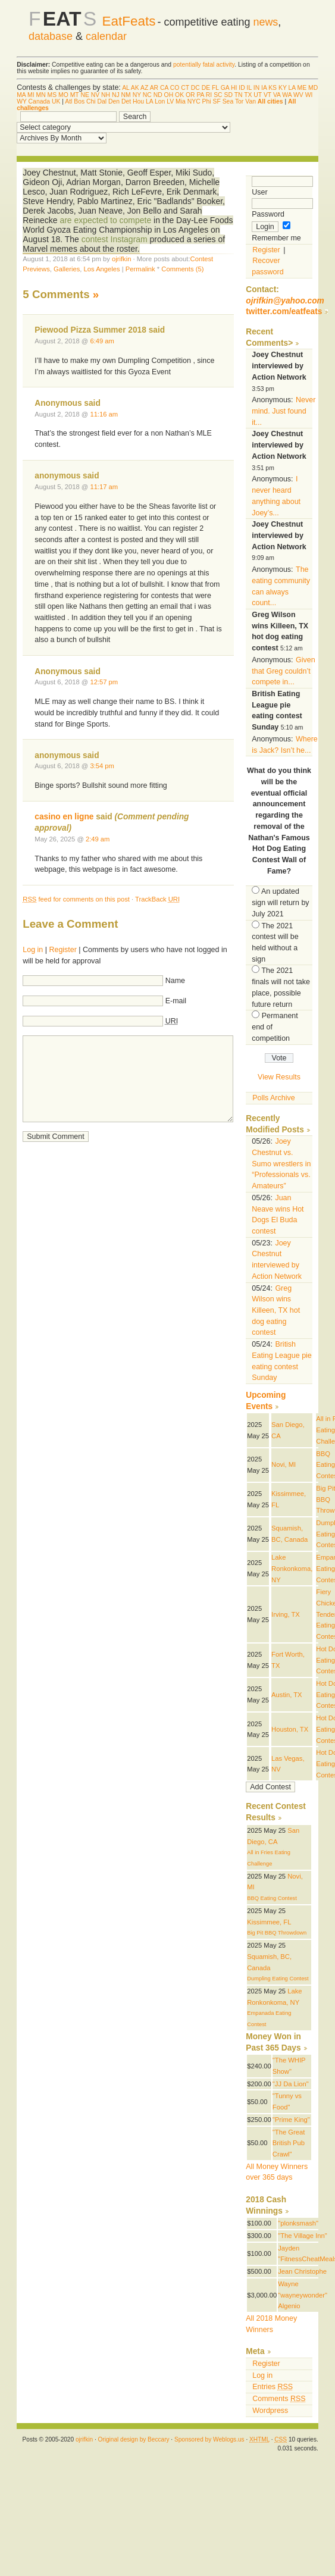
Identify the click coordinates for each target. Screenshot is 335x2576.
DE (206, 87)
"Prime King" (291, 2119)
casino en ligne (64, 816)
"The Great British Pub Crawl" (289, 2143)
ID (242, 87)
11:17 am (104, 486)
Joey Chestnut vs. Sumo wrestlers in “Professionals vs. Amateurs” (281, 1163)
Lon (160, 101)
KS (272, 87)
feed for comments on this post (76, 899)
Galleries (67, 269)
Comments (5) (182, 269)
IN (256, 87)
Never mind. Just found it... (283, 411)
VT (267, 95)
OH (169, 95)
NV (95, 95)
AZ (144, 87)
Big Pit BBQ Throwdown (276, 1933)
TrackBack (157, 899)
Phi (206, 101)
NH (105, 95)
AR (154, 87)
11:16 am (104, 414)
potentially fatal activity (203, 64)
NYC (194, 101)
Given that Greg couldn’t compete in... (283, 671)
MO (63, 95)
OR (190, 95)
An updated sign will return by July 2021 (280, 902)
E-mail (175, 1001)
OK (179, 95)
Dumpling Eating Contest (277, 1979)
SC (218, 95)
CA (164, 87)
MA (21, 95)
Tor (239, 101)
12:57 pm (104, 682)
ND (158, 95)
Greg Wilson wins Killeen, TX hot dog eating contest (276, 1310)
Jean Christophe (302, 2271)
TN (238, 95)
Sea (228, 101)
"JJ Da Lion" (291, 2083)
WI (309, 95)
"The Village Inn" (302, 2235)
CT (185, 87)
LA (292, 87)
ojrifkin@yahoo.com (285, 300)
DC (195, 87)
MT (74, 95)
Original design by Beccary (134, 2439)
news (265, 22)
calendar (106, 36)
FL (215, 87)
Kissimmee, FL (269, 1922)
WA (287, 95)
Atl (68, 101)
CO (175, 87)
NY (137, 95)
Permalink (140, 269)
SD (228, 95)
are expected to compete (105, 220)
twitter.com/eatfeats (284, 311)
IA (264, 87)
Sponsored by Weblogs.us (209, 2439)
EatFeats (129, 21)
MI (31, 95)
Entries (272, 2387)
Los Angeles (102, 269)
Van (250, 101)
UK (56, 101)
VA (277, 95)
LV (170, 101)
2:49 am (98, 839)
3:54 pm (102, 765)
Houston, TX (289, 1729)
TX (248, 95)
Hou (138, 101)
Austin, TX (286, 1694)
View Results (279, 1077)
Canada (39, 101)
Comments (278, 2399)
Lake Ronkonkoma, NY (291, 1568)
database (51, 36)
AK (135, 87)
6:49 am (102, 341)
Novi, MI (283, 1464)
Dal (102, 101)
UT (257, 95)
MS (52, 95)
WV (298, 95)
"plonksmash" (298, 2223)
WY (22, 101)
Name (175, 980)
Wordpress (270, 2410)
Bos (79, 101)
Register (62, 950)
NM (126, 95)
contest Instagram (115, 239)
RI (209, 95)
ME (302, 87)
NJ (116, 95)
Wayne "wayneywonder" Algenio (302, 2294)
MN (41, 95)
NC (147, 95)
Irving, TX (285, 1614)
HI (234, 87)
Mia (181, 101)
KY (282, 87)
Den (114, 101)
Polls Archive (273, 1098)
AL (125, 87)
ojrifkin (121, 258)
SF (217, 101)
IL (249, 87)
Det (126, 101)
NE (84, 95)
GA (225, 87)
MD (313, 87)
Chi (91, 101)
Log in (33, 950)
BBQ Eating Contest (272, 1898)
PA (200, 95)
